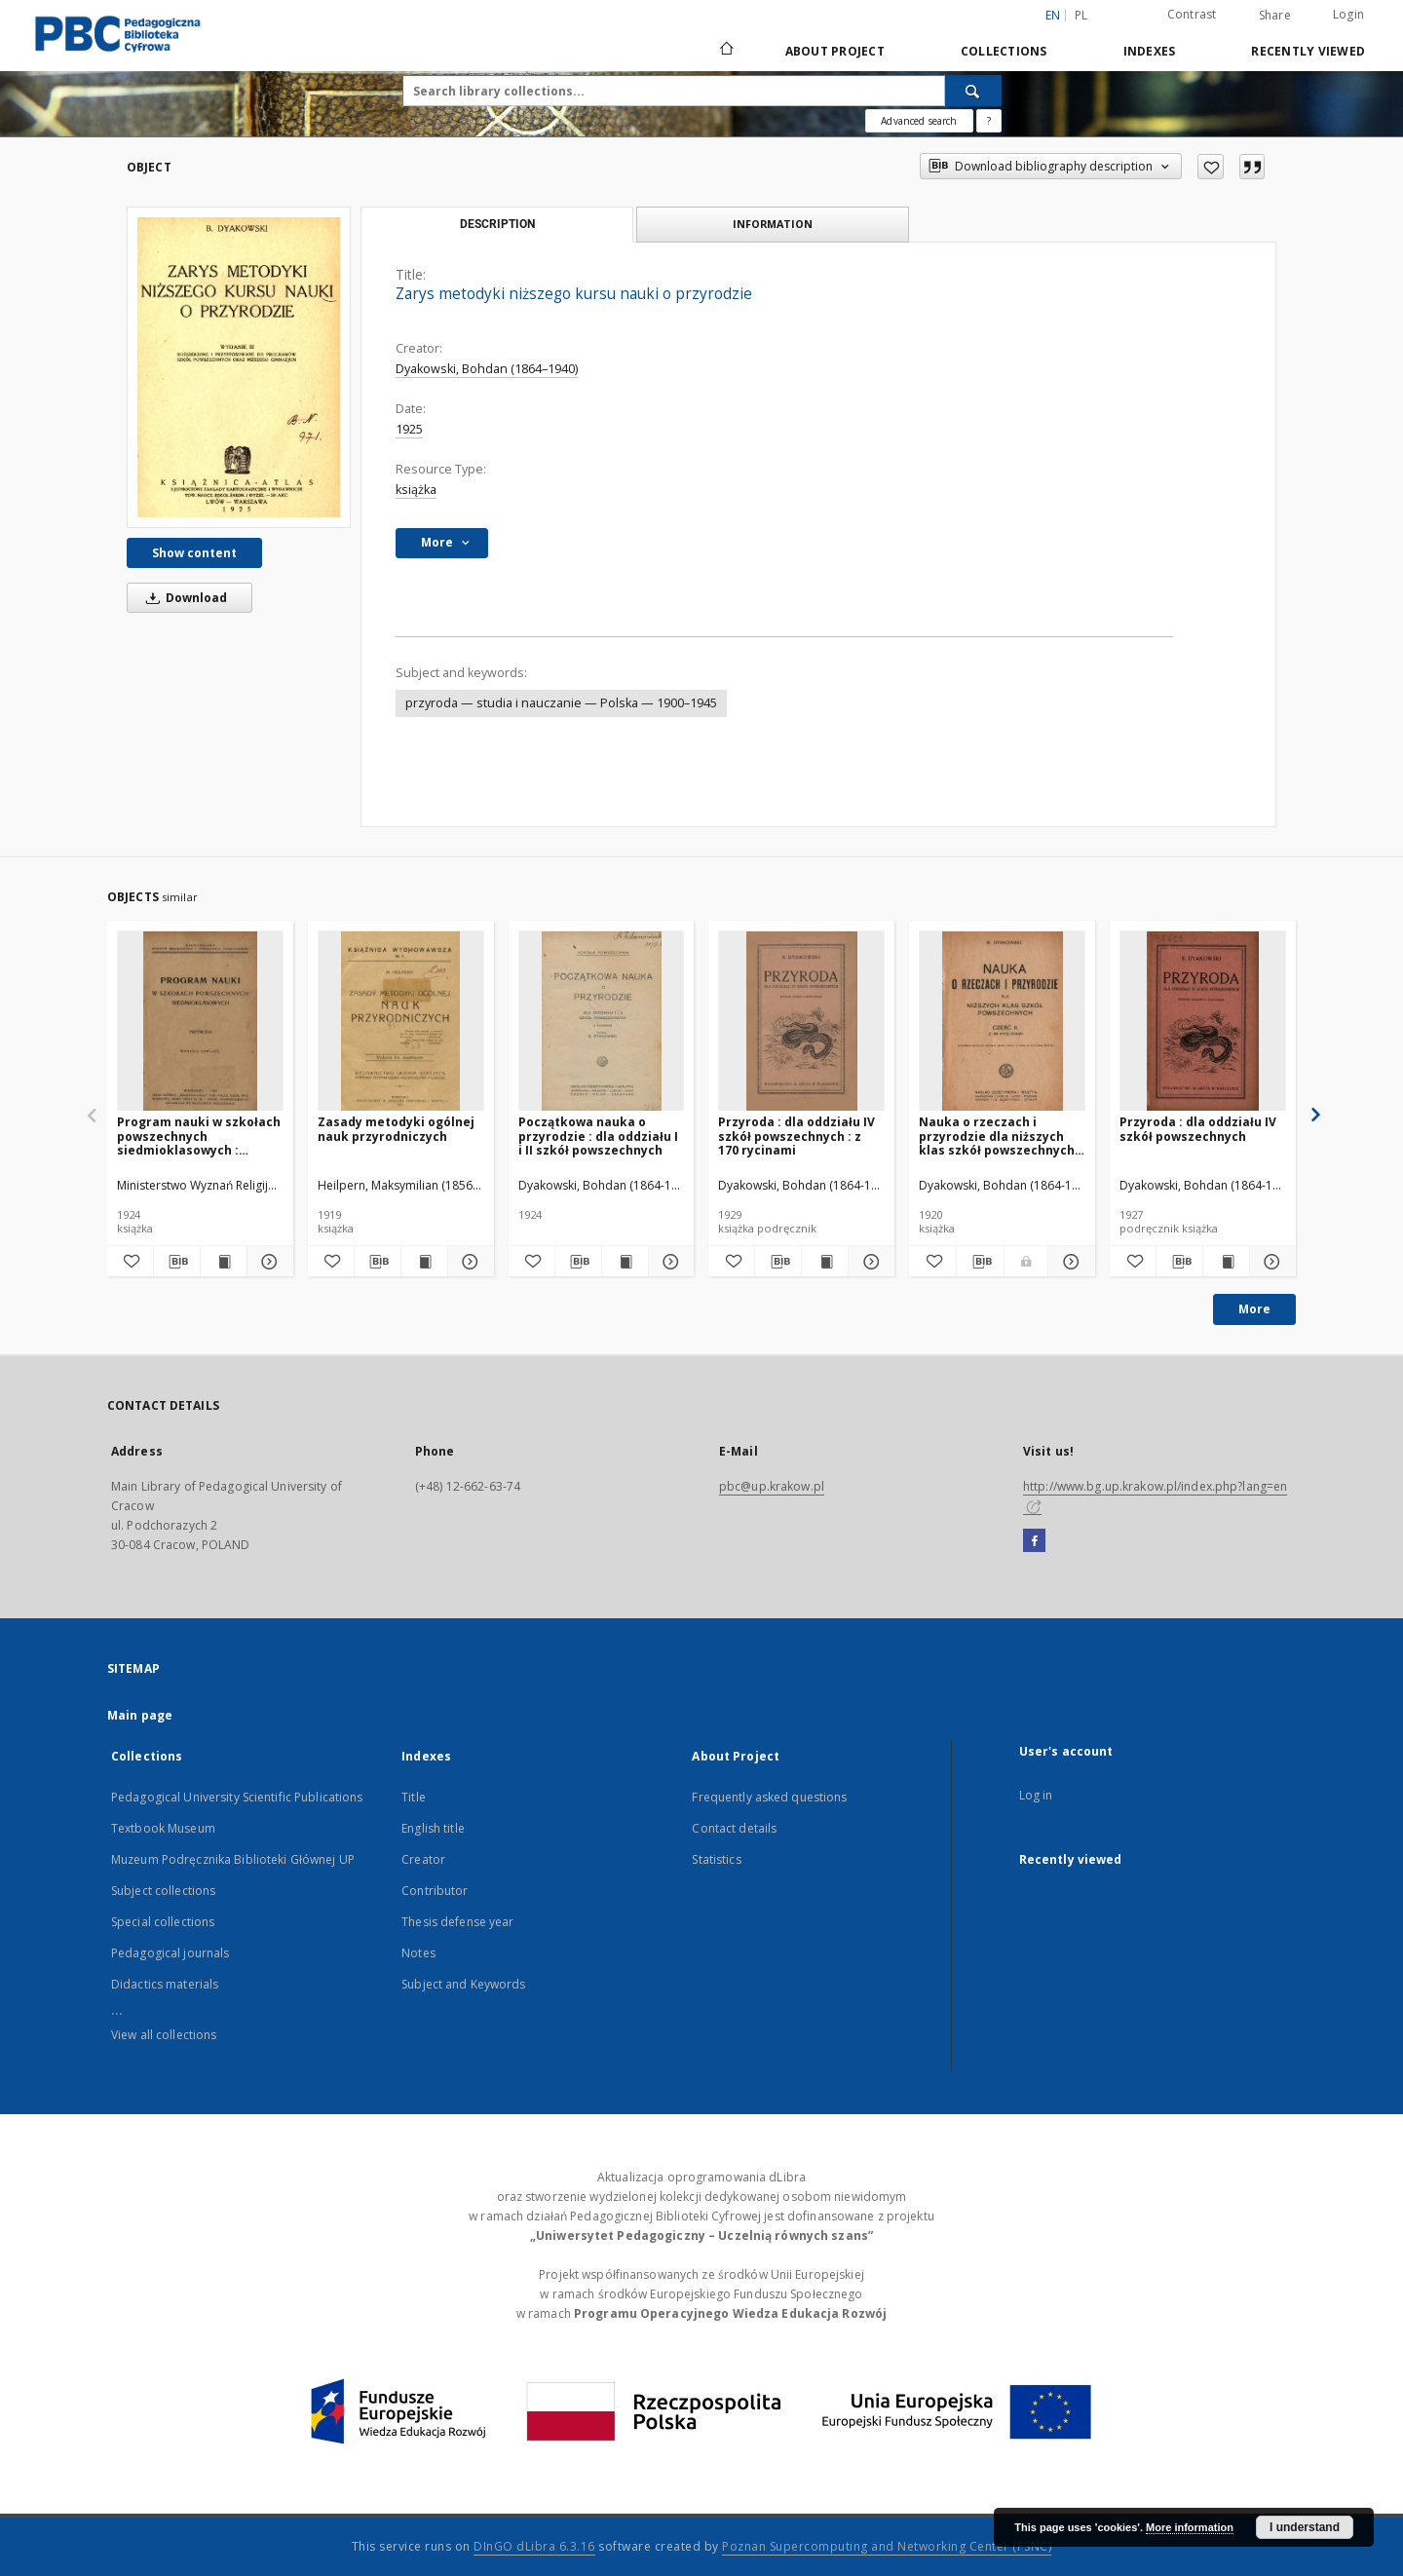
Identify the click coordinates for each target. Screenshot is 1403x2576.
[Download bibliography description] (177, 1261)
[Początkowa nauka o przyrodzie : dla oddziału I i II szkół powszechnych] (601, 1021)
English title (433, 1828)
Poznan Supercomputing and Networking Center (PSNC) (886, 2546)
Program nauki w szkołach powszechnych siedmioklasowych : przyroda (199, 1135)
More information (1189, 2527)
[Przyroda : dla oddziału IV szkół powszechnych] (1202, 1021)
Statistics (716, 1859)
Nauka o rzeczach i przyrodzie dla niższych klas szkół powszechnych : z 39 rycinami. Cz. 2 (1000, 1135)
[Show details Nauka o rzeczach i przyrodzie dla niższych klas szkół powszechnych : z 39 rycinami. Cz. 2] (1068, 1261)
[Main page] (725, 50)
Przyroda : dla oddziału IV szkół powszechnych (1197, 1129)
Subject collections (163, 1890)
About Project (835, 51)
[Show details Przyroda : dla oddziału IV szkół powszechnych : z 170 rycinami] (868, 1261)
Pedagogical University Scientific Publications (237, 1797)
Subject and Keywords (463, 1984)
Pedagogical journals (170, 1953)
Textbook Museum (163, 1828)
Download (183, 598)
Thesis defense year (457, 1921)
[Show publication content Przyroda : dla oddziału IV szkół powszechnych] (1226, 1261)
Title (413, 1797)
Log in (1036, 1795)
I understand (1305, 2527)
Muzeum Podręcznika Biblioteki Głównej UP (233, 1859)
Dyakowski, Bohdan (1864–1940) (487, 368)
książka (416, 489)
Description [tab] (497, 224)
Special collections (162, 1921)
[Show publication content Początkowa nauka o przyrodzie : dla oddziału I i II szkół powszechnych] (625, 1261)
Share (1275, 15)
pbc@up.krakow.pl (771, 1486)
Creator (423, 1859)
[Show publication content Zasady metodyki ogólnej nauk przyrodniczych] (424, 1261)
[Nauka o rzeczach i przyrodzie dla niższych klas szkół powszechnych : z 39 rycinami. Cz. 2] (1002, 1021)
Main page (139, 1715)
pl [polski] (1081, 15)
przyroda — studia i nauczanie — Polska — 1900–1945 (561, 703)
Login (1348, 14)
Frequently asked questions (769, 1797)
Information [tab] (773, 223)
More (1254, 1309)
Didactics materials (164, 1984)
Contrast (1192, 14)
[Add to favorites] (1210, 166)
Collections (1004, 51)
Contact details (734, 1828)
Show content (194, 553)
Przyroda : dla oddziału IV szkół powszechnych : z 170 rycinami (796, 1135)
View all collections (163, 2035)
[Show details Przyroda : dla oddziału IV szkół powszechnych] (1270, 1261)
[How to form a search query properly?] (989, 121)
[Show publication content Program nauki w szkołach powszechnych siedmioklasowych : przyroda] (223, 1261)
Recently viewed (1308, 51)
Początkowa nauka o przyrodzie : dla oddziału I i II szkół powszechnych (598, 1135)
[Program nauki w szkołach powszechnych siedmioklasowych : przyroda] (200, 1021)
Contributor (434, 1890)
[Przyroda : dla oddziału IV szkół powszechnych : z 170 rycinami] (801, 1021)
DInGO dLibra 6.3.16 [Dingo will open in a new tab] (534, 2546)
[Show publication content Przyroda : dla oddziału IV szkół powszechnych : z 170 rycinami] (825, 1261)
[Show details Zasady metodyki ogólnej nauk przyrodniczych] (468, 1261)
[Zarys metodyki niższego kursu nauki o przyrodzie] (238, 367)
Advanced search (919, 121)
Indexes (1149, 51)
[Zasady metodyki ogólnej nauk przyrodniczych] (401, 1021)
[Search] (973, 90)
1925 (409, 429)
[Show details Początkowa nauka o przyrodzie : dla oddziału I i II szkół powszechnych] (669, 1261)
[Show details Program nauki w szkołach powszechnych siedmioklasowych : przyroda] (267, 1261)
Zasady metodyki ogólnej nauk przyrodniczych (396, 1129)
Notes (418, 1953)
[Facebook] (1034, 1541)
